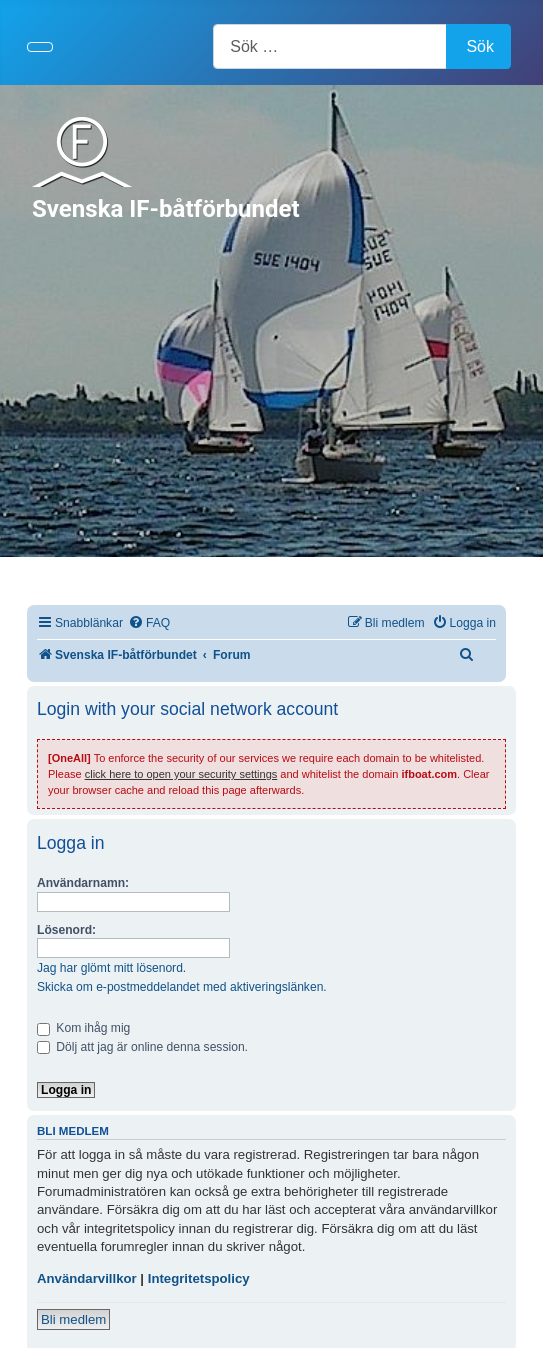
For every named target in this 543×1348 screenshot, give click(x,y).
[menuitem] (149, 623)
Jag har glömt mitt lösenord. (111, 968)
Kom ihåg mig (83, 1028)
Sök (480, 46)
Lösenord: (66, 930)
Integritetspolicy (199, 1278)
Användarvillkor (87, 1278)
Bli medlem (73, 1319)
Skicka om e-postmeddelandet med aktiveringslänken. (182, 987)
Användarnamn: (83, 883)
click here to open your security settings (181, 774)
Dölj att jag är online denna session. (142, 1047)
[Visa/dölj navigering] (40, 47)
